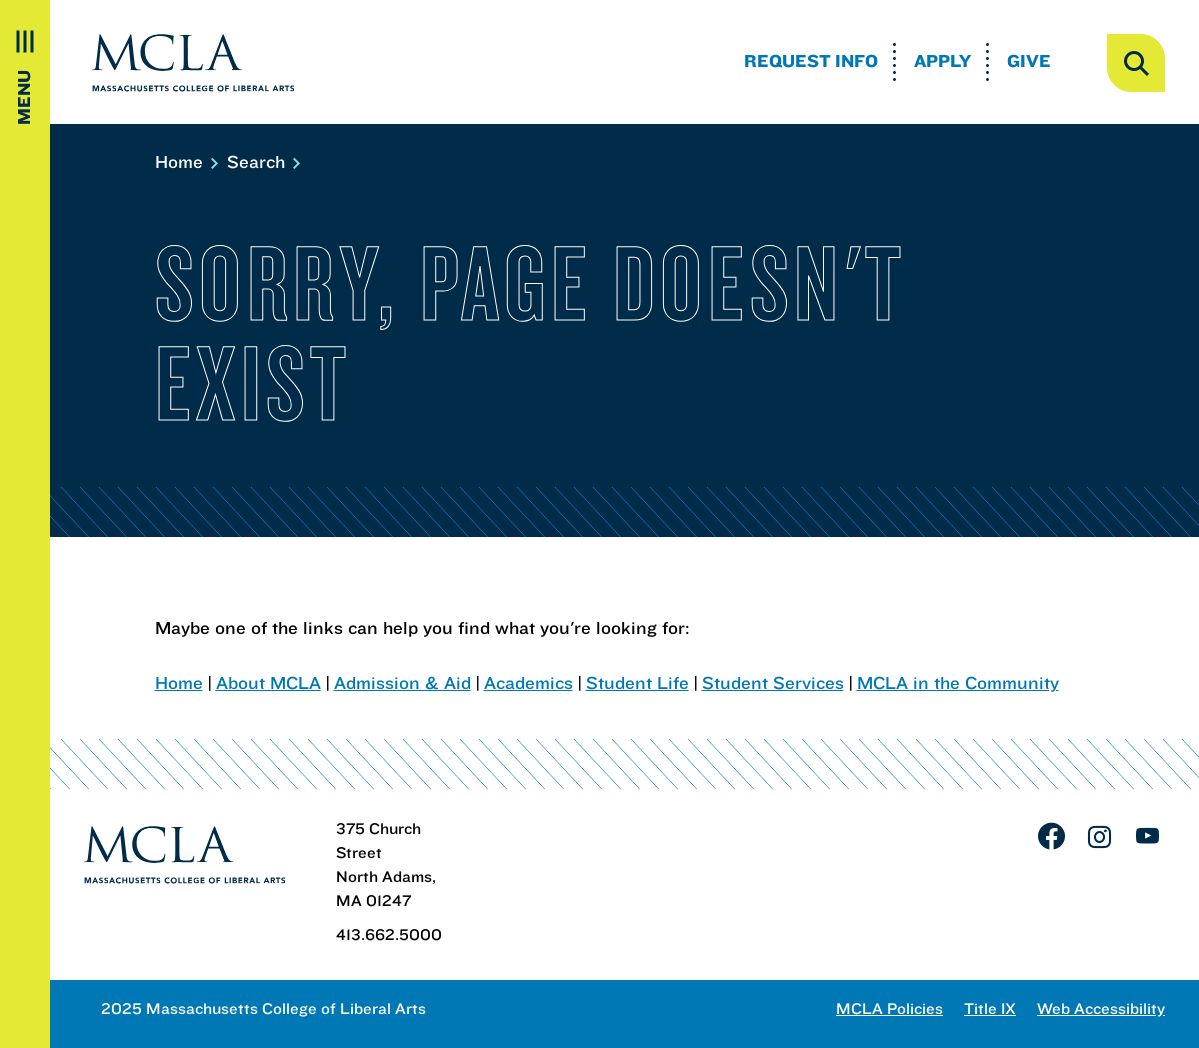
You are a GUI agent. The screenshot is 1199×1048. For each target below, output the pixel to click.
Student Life (637, 682)
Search (262, 161)
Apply (942, 60)
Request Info (811, 60)
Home (185, 161)
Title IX (990, 1008)
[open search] (1136, 63)
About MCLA (268, 682)
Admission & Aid (402, 682)
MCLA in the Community (958, 682)
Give (1029, 60)
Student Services (773, 682)
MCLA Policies (889, 1008)
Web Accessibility (1101, 1008)
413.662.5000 (389, 934)
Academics (528, 682)
